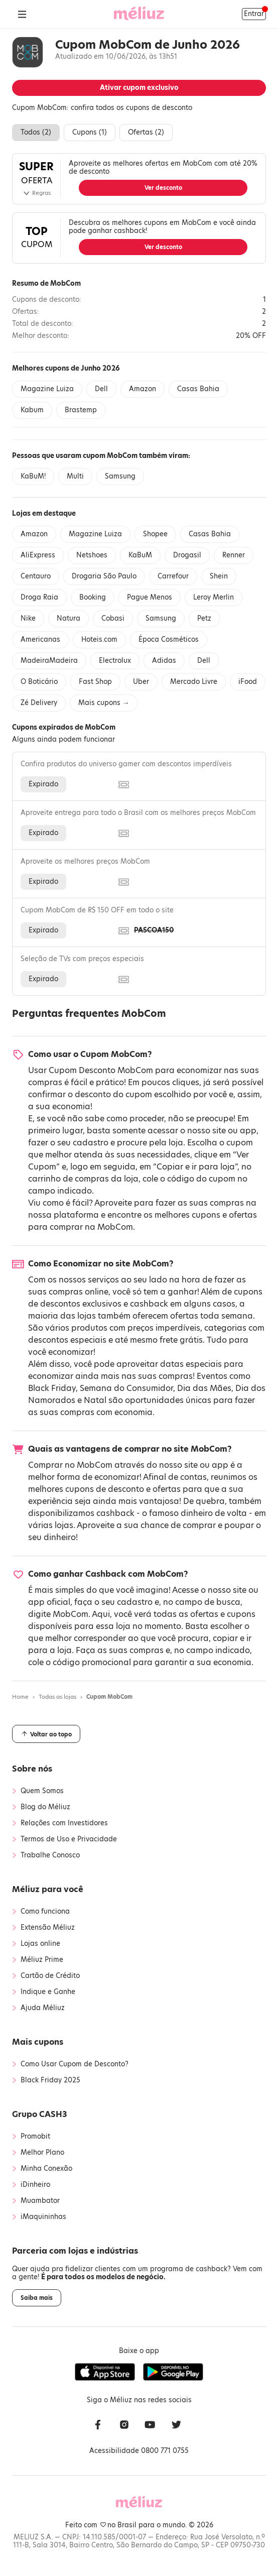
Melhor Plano (42, 2153)
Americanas (40, 639)
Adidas (164, 660)
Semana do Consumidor (126, 1388)
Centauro (36, 576)
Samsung (120, 476)
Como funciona (45, 1912)
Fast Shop (95, 681)
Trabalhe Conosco (50, 1855)
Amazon (142, 389)
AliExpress (38, 555)
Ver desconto (163, 188)
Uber (141, 681)
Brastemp (81, 410)
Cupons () (89, 132)
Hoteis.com (99, 639)
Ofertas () (146, 132)
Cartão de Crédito (50, 1976)
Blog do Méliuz (45, 1807)
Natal (95, 1400)
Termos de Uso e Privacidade (69, 1839)
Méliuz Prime (42, 1960)
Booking (92, 597)
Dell (101, 389)
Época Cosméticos (168, 639)
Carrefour (173, 576)
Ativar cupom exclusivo (139, 87)
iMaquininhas (43, 2217)
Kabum (32, 410)
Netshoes (91, 555)
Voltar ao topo (46, 1733)
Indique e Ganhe (48, 1992)
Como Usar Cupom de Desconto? (74, 2064)
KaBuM (140, 555)
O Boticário (39, 681)
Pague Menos (149, 597)
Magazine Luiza (47, 389)
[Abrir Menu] (22, 14)
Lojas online (40, 1944)
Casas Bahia (198, 389)
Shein (219, 576)
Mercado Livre (193, 681)
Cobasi (112, 618)
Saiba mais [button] (37, 2298)
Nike (28, 618)
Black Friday (52, 1388)
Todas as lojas (57, 1697)
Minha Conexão (46, 2169)
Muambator (40, 2201)
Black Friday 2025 (50, 2080)
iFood (247, 681)
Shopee (155, 534)
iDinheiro (35, 2185)
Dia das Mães (204, 1388)
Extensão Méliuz (48, 1928)
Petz (204, 618)
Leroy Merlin (213, 597)
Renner (233, 555)
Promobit (35, 2137)
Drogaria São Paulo (104, 576)
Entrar (254, 14)
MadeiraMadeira (49, 660)
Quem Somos (42, 1791)
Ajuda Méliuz (43, 2008)
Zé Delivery (39, 703)
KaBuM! (33, 476)
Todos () (36, 132)
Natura (68, 618)
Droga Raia (39, 597)
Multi (75, 476)
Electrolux (115, 660)
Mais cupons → (103, 703)
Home (20, 1697)
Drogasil (187, 555)
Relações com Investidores (64, 1823)
